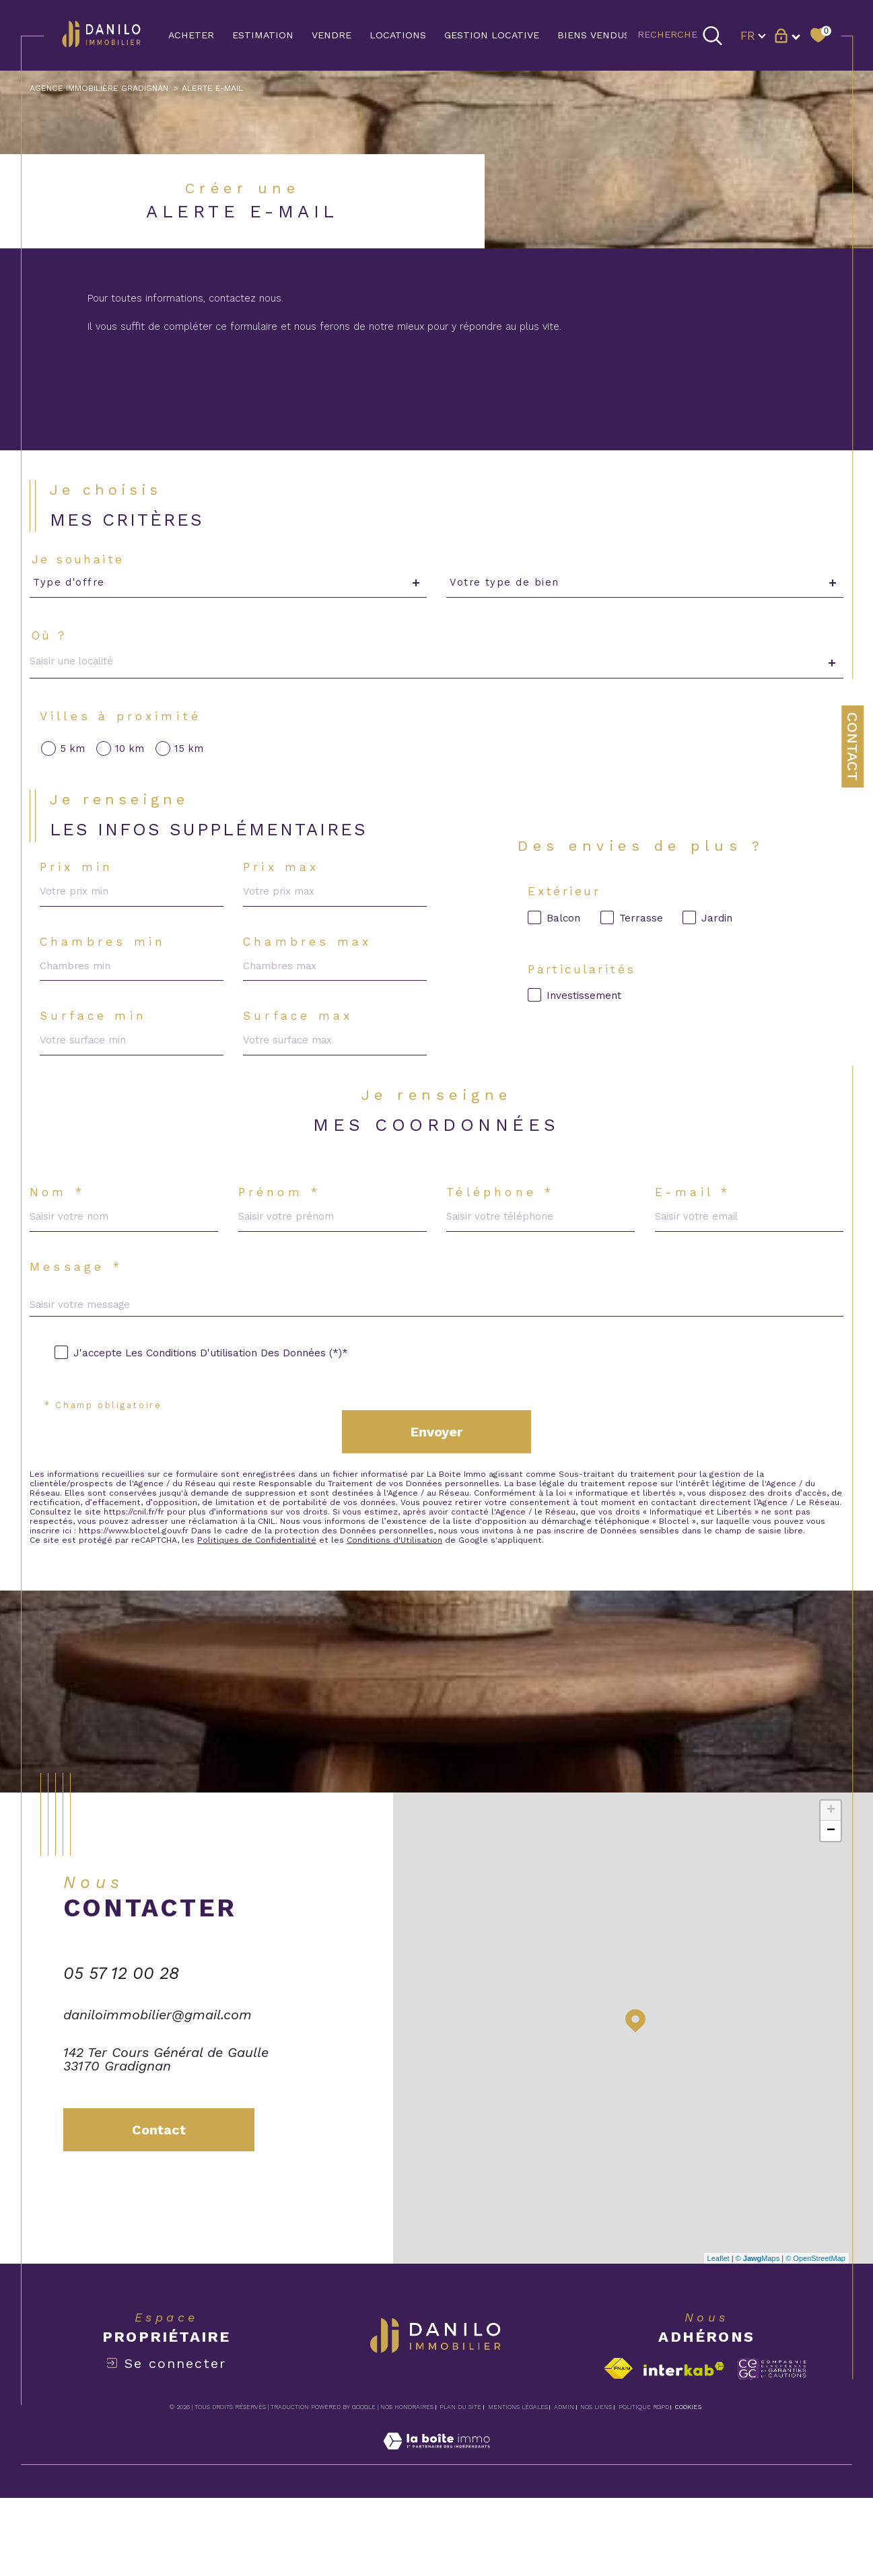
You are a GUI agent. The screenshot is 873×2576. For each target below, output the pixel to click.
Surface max (301, 1054)
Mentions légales (518, 2485)
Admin (564, 2485)
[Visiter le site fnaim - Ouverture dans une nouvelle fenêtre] (618, 2447)
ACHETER (191, 35)
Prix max (284, 897)
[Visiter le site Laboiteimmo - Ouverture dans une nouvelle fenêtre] (436, 2535)
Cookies (688, 2485)
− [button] (831, 1910)
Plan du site (460, 2485)
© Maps (758, 2336)
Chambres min (108, 975)
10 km (132, 772)
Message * (79, 1319)
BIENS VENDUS (593, 35)
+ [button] (831, 1889)
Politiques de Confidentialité (264, 1616)
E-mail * (694, 1240)
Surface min (98, 1054)
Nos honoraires (406, 2485)
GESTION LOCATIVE (491, 35)
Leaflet (718, 2336)
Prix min (81, 897)
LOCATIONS (398, 35)
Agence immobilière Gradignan (104, 88)
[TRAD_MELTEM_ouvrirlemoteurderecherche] (680, 35)
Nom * (60, 1240)
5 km (75, 772)
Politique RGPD (644, 2485)
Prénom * (282, 1240)
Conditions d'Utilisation (405, 1616)
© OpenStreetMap (815, 2336)
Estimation (262, 35)
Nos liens (596, 2485)
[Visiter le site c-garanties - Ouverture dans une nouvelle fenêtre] (771, 2447)
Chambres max (311, 975)
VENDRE (331, 35)
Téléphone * (503, 1240)
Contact (852, 746)
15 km (192, 772)
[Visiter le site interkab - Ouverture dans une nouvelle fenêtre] (683, 2447)
